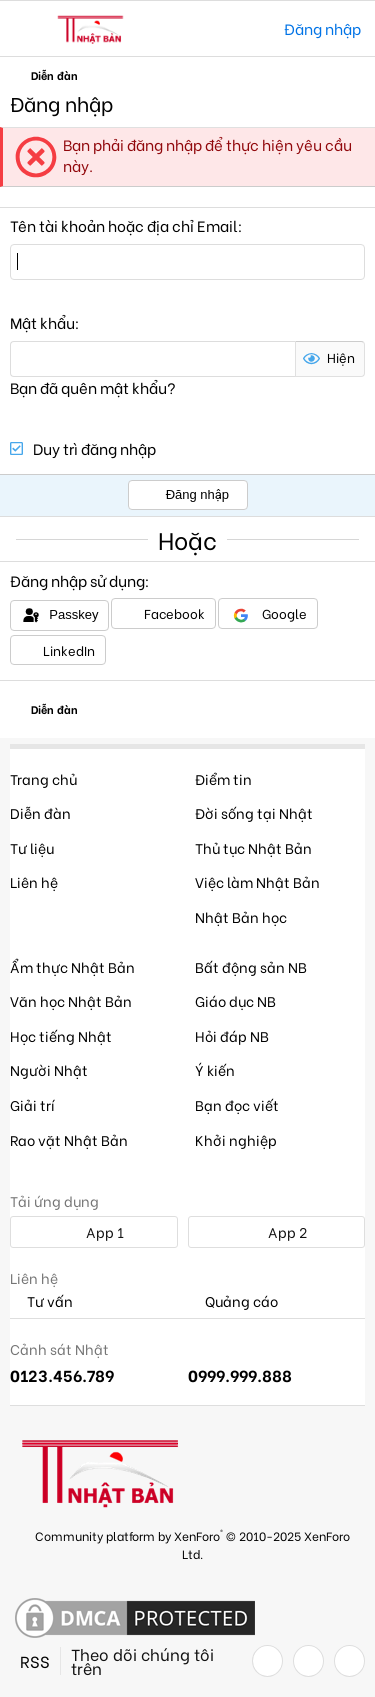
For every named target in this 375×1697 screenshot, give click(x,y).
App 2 (276, 1231)
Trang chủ (43, 778)
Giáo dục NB (235, 1000)
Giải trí (32, 1104)
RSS (35, 1661)
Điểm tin (223, 778)
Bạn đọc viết (237, 1104)
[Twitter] (308, 1661)
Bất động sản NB (251, 966)
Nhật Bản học (241, 916)
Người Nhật (49, 1069)
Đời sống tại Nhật (254, 812)
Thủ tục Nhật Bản (253, 847)
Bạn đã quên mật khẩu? (93, 387)
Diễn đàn (40, 812)
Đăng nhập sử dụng (77, 580)
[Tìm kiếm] (254, 28)
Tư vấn (41, 1301)
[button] (27, 29)
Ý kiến (215, 1069)
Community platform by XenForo (192, 1543)
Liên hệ (34, 881)
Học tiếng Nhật (61, 1035)
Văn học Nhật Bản (71, 1000)
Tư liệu (32, 847)
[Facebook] (267, 1661)
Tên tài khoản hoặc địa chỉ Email (124, 225)
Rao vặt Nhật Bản (69, 1139)
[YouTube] (349, 1661)
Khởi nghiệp (236, 1139)
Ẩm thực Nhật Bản (72, 966)
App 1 (94, 1231)
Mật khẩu (42, 322)
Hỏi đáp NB (232, 1035)
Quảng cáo (233, 1301)
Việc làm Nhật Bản (257, 881)
